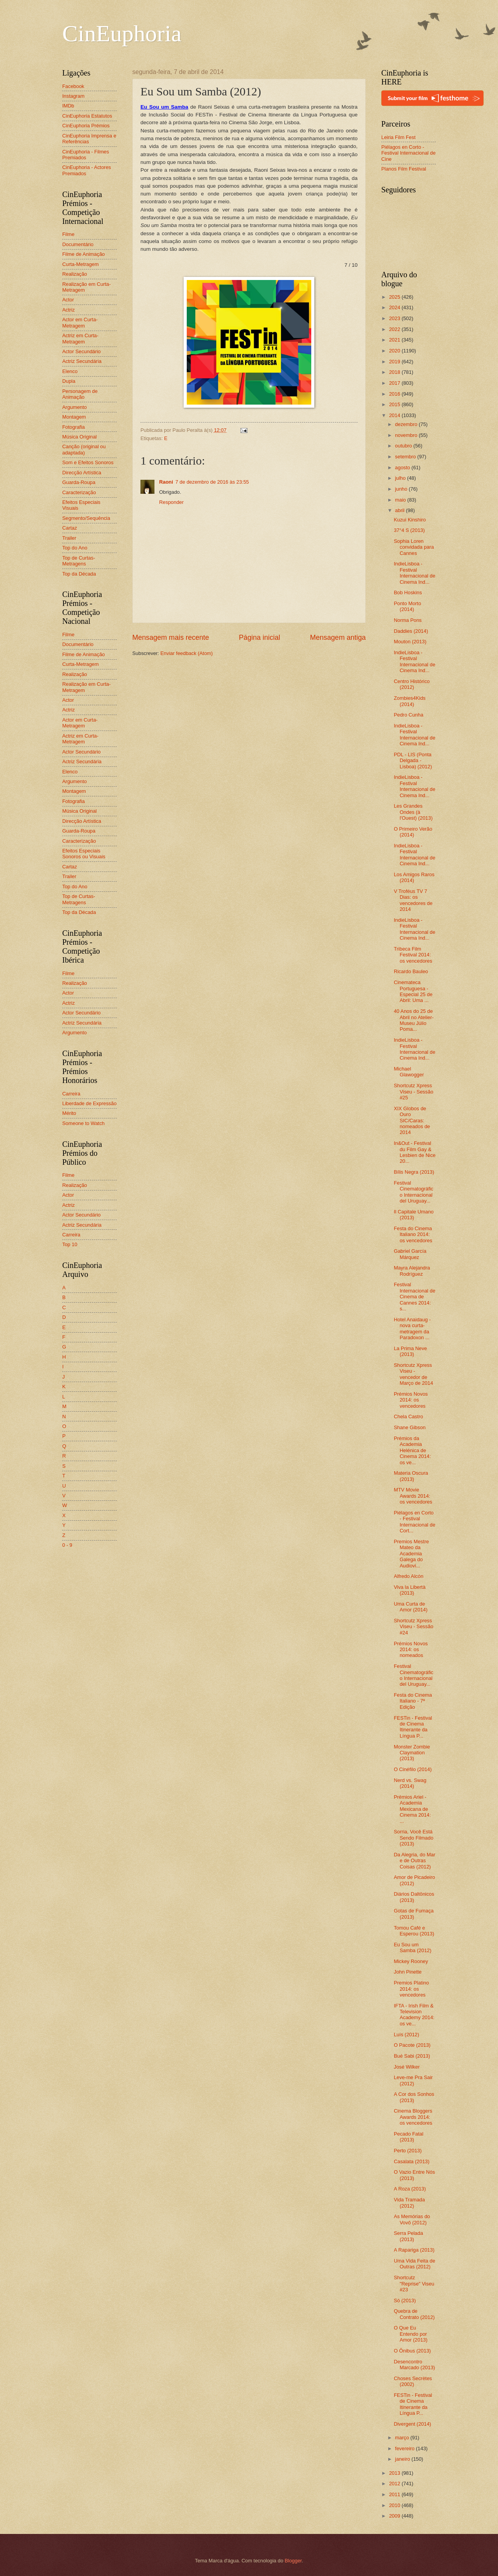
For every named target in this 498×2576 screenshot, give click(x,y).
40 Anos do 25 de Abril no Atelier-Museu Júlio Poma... (413, 1020)
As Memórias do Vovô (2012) (412, 2219)
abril (400, 510)
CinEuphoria (122, 33)
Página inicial (259, 637)
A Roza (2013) (410, 2189)
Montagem (74, 417)
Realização (74, 274)
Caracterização (79, 492)
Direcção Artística (81, 472)
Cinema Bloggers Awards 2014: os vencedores (413, 2117)
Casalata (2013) (412, 2161)
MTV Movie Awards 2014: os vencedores (413, 1496)
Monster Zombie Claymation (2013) (412, 1753)
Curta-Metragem (80, 264)
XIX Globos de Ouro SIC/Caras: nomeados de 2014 (412, 1121)
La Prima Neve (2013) (410, 1351)
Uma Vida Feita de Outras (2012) (414, 2264)
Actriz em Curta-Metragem (80, 338)
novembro (407, 435)
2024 (395, 307)
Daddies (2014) (411, 631)
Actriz (68, 310)
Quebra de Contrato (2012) (414, 2314)
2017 (395, 383)
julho (401, 478)
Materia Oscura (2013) (411, 1476)
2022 (395, 329)
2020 (395, 351)
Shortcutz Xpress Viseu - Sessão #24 (413, 1627)
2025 (395, 297)
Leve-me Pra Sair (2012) (413, 2080)
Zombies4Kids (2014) (410, 701)
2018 (395, 372)
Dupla (68, 381)
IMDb (68, 106)
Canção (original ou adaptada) (84, 449)
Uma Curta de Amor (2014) (411, 1607)
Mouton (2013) (410, 641)
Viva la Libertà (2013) (409, 1590)
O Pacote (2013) (412, 2045)
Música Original (79, 437)
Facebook (73, 86)
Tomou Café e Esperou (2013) (414, 1931)
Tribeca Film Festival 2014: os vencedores (413, 955)
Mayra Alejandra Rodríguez (412, 1271)
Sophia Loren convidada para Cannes (414, 547)
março (402, 2437)
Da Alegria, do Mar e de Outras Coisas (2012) (414, 1861)
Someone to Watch (83, 1123)
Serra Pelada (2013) (408, 2236)
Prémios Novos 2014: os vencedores (411, 1400)
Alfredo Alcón (408, 1576)
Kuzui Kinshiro (410, 520)
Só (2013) (405, 2300)
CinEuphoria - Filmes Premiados (85, 154)
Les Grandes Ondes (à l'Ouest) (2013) (413, 812)
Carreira (71, 1094)
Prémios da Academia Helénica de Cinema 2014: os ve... (412, 1450)
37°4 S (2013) (409, 530)
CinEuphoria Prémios (86, 126)
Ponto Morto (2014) (407, 606)
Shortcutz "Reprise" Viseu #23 (414, 2284)
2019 (395, 361)
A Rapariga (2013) (414, 2250)
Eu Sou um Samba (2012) (412, 1947)
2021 (395, 340)
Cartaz (69, 528)
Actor (68, 300)
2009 (395, 2516)
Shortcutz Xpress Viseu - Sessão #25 (413, 1091)
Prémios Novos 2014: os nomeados (411, 1650)
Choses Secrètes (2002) (413, 2381)
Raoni (166, 482)
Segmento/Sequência (86, 518)
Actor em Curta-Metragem (80, 322)
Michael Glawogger (409, 1072)
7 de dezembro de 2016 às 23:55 (212, 482)
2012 (395, 2483)
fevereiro (405, 2448)
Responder (171, 502)
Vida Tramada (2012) (409, 2202)
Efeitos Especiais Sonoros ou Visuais (83, 853)
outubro (404, 446)
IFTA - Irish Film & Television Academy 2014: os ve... (414, 2015)
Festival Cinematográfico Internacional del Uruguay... (413, 1192)
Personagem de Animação (80, 394)
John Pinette (408, 1972)
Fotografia (73, 427)
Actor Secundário (81, 351)
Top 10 (69, 1244)
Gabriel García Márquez (410, 1254)
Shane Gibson (410, 1427)
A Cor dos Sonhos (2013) (414, 2097)
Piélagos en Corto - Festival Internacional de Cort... (414, 1522)
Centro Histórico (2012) (412, 684)
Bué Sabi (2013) (412, 2056)
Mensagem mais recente (170, 637)
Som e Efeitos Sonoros (88, 462)
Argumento (74, 407)
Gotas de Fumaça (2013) (413, 1913)
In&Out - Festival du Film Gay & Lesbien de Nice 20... (414, 1152)
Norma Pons (408, 620)
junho (402, 489)
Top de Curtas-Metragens (78, 561)
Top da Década (79, 574)
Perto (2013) (408, 2150)
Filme (68, 234)
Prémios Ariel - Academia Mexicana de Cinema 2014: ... (412, 1809)
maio (401, 500)
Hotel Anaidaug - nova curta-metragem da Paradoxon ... (412, 1328)
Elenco (69, 371)
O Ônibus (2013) (412, 2351)
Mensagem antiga (338, 637)
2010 (395, 2505)
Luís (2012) (406, 2034)
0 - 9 (67, 1545)
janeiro (403, 2459)
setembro (406, 457)
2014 (395, 415)
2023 (395, 318)
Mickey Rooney (411, 1961)
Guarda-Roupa (78, 482)
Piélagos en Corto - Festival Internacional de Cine (408, 153)
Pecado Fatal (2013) (408, 2137)
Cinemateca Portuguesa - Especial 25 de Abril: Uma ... (413, 991)
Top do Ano (74, 548)
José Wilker (407, 2067)
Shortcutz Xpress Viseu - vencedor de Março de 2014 (413, 1374)
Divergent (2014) (412, 2424)
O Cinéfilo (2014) (412, 1769)
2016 (395, 394)
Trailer (69, 538)
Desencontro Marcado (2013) (414, 2364)
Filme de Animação (83, 254)
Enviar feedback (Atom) (186, 653)
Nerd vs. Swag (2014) (410, 1783)
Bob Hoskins (408, 592)
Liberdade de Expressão (89, 1103)
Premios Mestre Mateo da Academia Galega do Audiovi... (411, 1554)
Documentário (77, 244)
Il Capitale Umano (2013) (413, 1214)
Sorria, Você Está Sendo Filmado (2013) (413, 1838)
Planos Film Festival (403, 169)
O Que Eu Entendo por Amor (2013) (411, 2334)
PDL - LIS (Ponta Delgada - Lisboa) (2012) (413, 760)
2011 (395, 2494)
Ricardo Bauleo (411, 971)
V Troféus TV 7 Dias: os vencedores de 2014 (413, 900)
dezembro (407, 424)
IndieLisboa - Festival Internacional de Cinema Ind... (414, 573)
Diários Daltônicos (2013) (414, 1897)
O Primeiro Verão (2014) (413, 832)
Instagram (73, 96)
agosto (403, 467)
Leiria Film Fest (398, 137)
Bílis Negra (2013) (414, 1172)
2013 (395, 2473)
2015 (395, 404)
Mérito (69, 1113)
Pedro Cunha (408, 715)
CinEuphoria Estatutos (87, 116)
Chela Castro (408, 1416)
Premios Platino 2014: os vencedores (411, 1989)
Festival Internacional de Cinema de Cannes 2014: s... (414, 1297)
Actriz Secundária (82, 361)
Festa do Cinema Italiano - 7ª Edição (413, 1701)
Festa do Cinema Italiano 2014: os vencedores (413, 1234)
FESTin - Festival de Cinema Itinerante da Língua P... (413, 1727)
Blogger (293, 2561)
